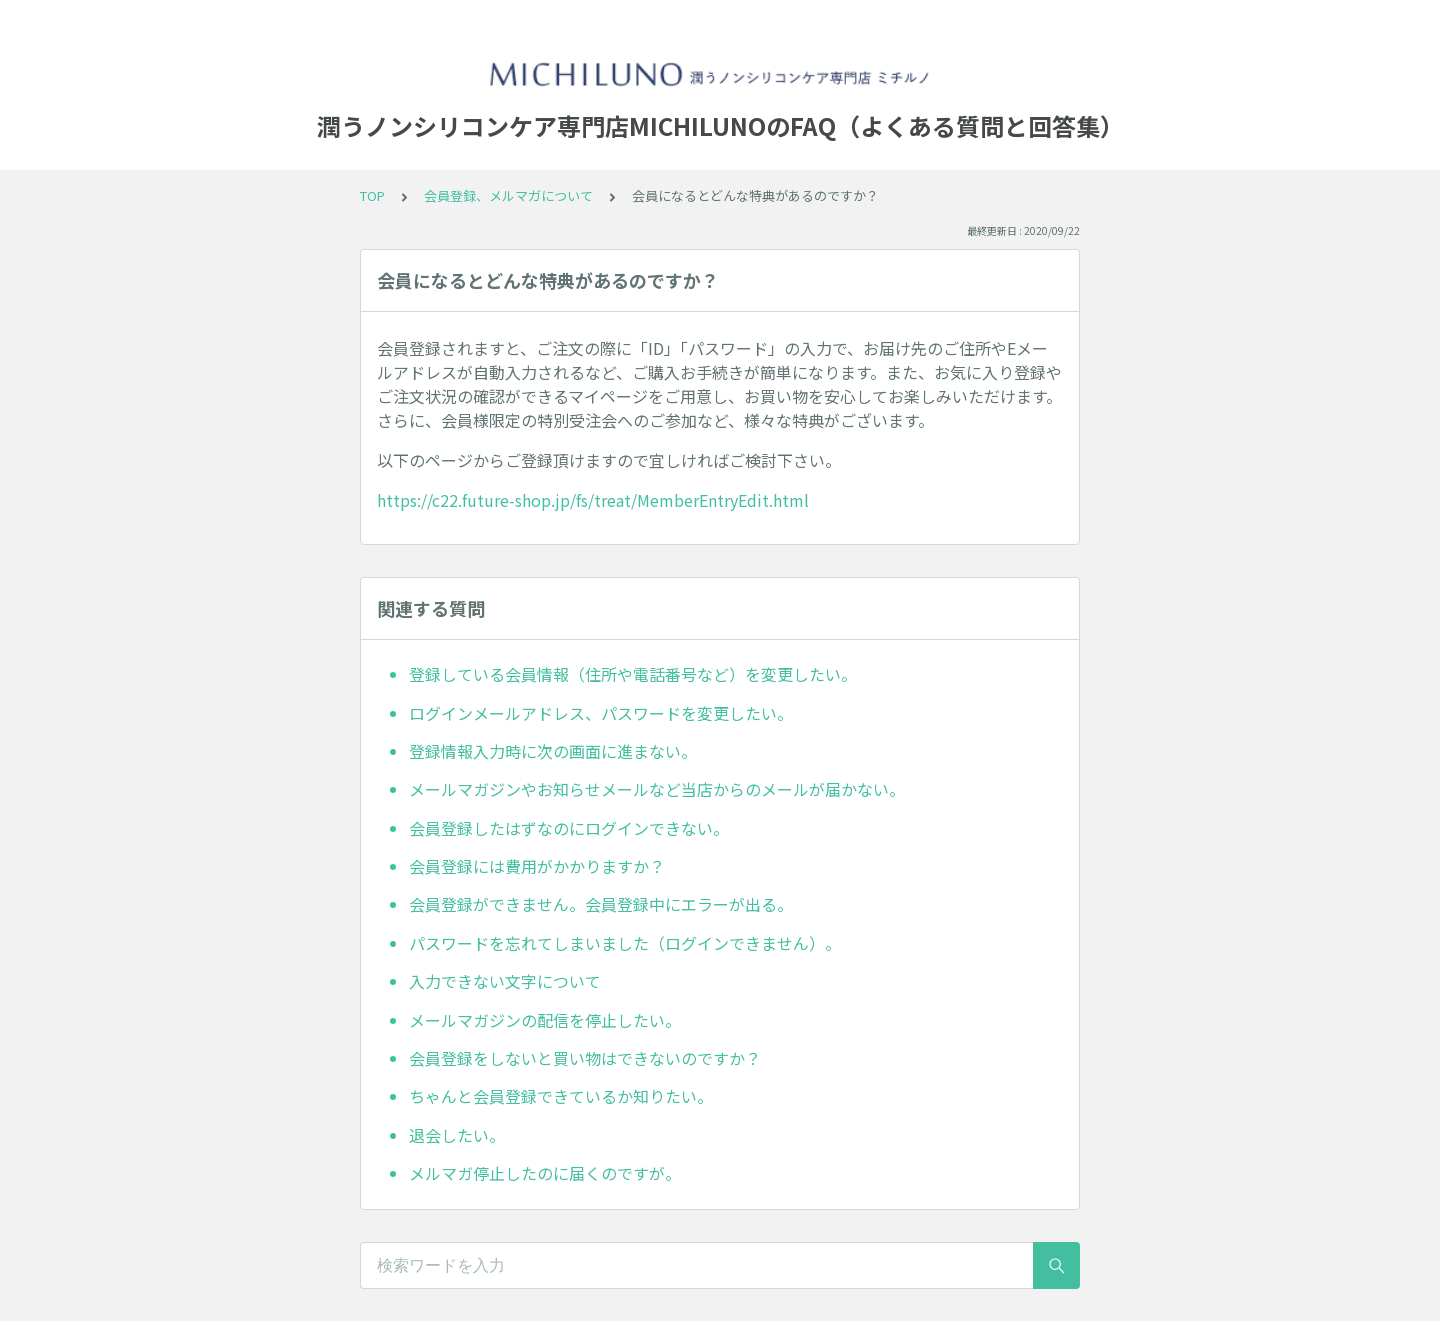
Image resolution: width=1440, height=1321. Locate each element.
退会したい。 (457, 1135)
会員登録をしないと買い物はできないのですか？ (585, 1058)
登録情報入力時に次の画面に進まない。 (553, 751)
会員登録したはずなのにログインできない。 (569, 828)
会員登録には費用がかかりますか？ (537, 866)
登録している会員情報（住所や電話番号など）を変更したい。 (633, 674)
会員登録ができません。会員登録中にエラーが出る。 (601, 904)
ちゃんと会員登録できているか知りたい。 (561, 1096)
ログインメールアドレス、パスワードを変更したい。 (601, 713)
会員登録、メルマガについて (508, 195)
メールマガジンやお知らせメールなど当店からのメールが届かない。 (657, 789)
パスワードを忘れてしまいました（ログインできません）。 (625, 943)
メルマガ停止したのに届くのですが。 (545, 1173)
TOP (372, 195)
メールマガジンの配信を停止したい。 (545, 1020)
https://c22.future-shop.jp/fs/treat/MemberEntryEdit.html (593, 500)
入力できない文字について (505, 981)
